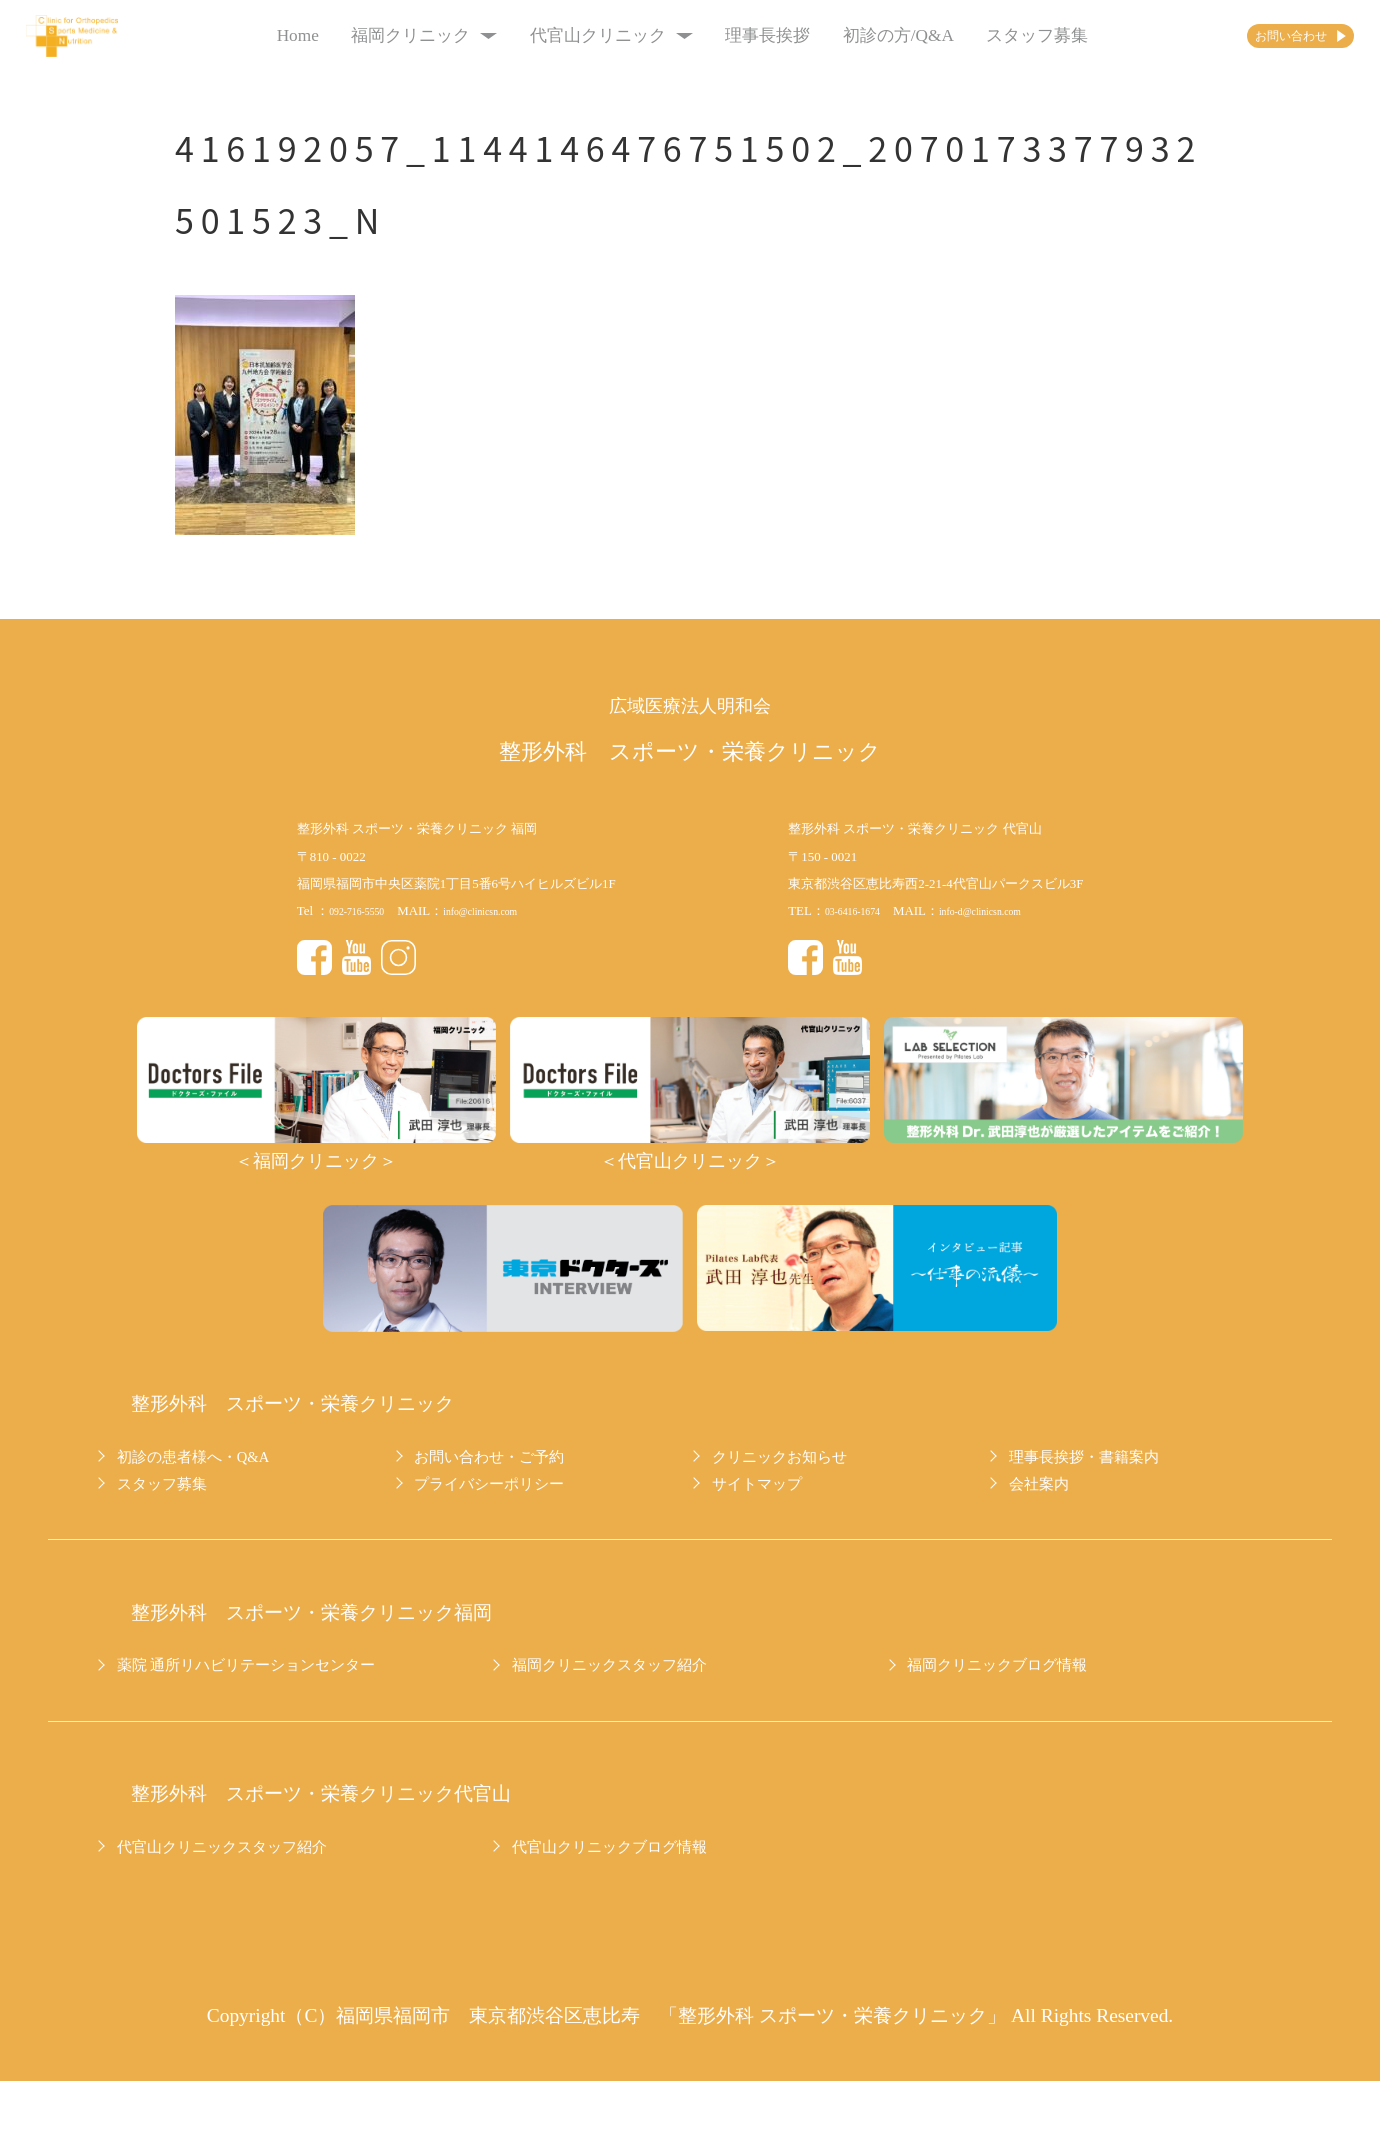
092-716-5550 (365, 910)
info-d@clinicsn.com (1011, 910)
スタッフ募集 (1003, 35)
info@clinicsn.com (510, 910)
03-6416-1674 (861, 910)
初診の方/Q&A (863, 35)
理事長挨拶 (733, 35)
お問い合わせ (1253, 35)
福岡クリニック (390, 35)
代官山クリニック (576, 35)
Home (263, 35)
